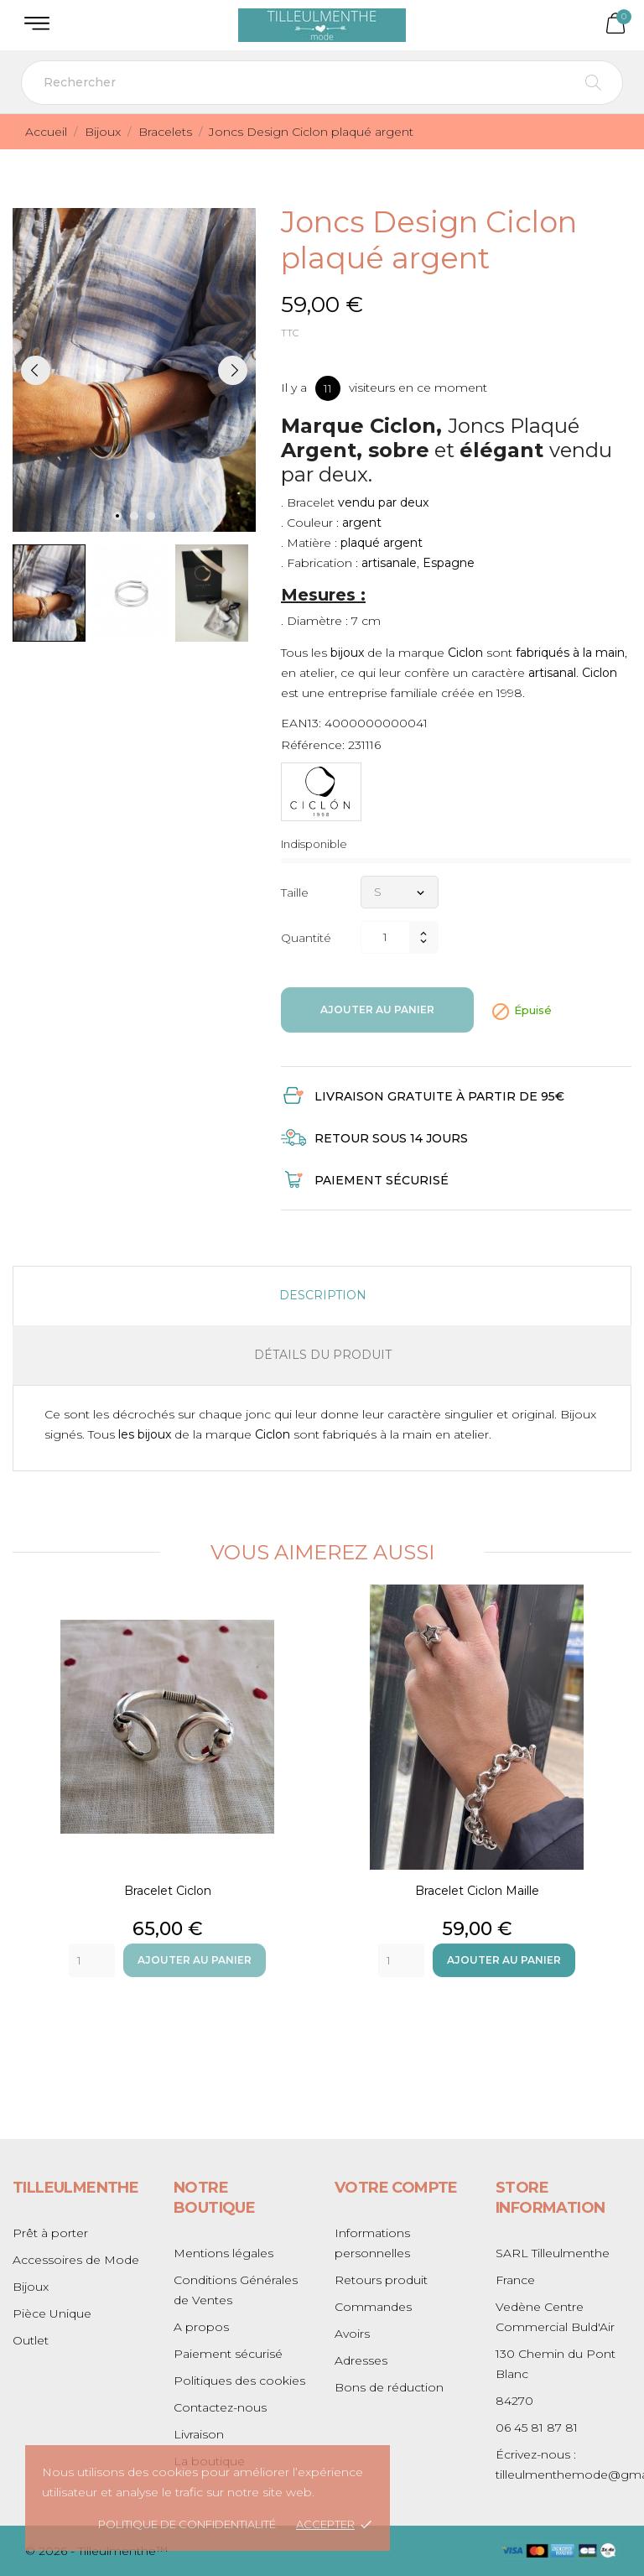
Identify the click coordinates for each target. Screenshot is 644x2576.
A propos (201, 2326)
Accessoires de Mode (76, 2259)
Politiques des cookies (239, 2380)
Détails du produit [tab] (323, 1354)
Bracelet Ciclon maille (477, 1890)
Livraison (199, 2434)
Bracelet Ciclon (167, 1890)
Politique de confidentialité (187, 2524)
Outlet (31, 2340)
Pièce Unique (52, 2313)
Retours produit (381, 2279)
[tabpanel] (134, 370)
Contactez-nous (220, 2407)
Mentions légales (223, 2253)
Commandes (373, 2306)
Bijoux (31, 2286)
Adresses (361, 2360)
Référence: (313, 744)
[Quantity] (92, 1960)
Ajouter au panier (377, 1009)
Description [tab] (322, 1295)
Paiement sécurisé (228, 2353)
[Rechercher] (322, 82)
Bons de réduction (389, 2387)
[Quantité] (385, 937)
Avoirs (352, 2333)
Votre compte (396, 2187)
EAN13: (301, 723)
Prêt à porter (50, 2232)
